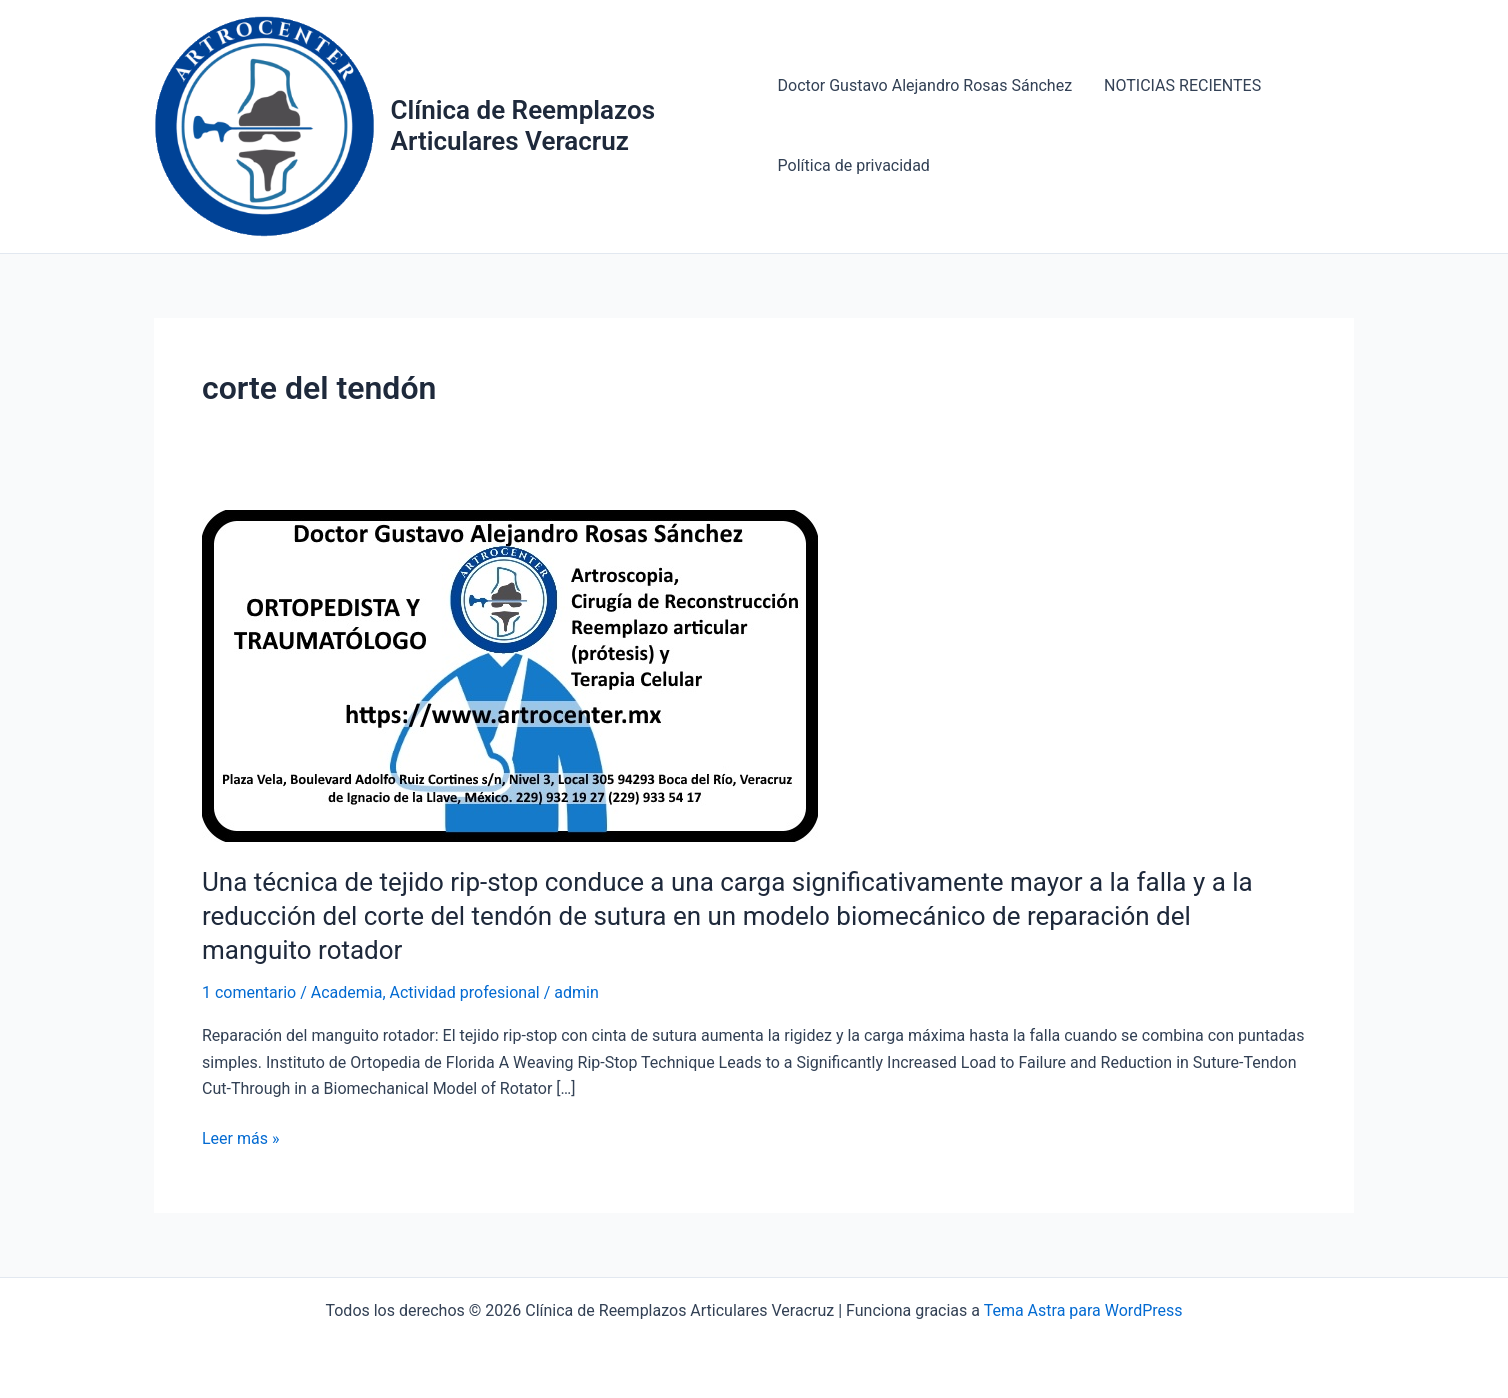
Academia (347, 992)
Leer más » (240, 1139)
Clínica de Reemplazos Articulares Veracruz (523, 125)
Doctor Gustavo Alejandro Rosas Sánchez (925, 85)
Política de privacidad (854, 165)
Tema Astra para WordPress (1083, 1310)
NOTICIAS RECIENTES (1182, 85)
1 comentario (249, 992)
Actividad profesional (465, 992)
